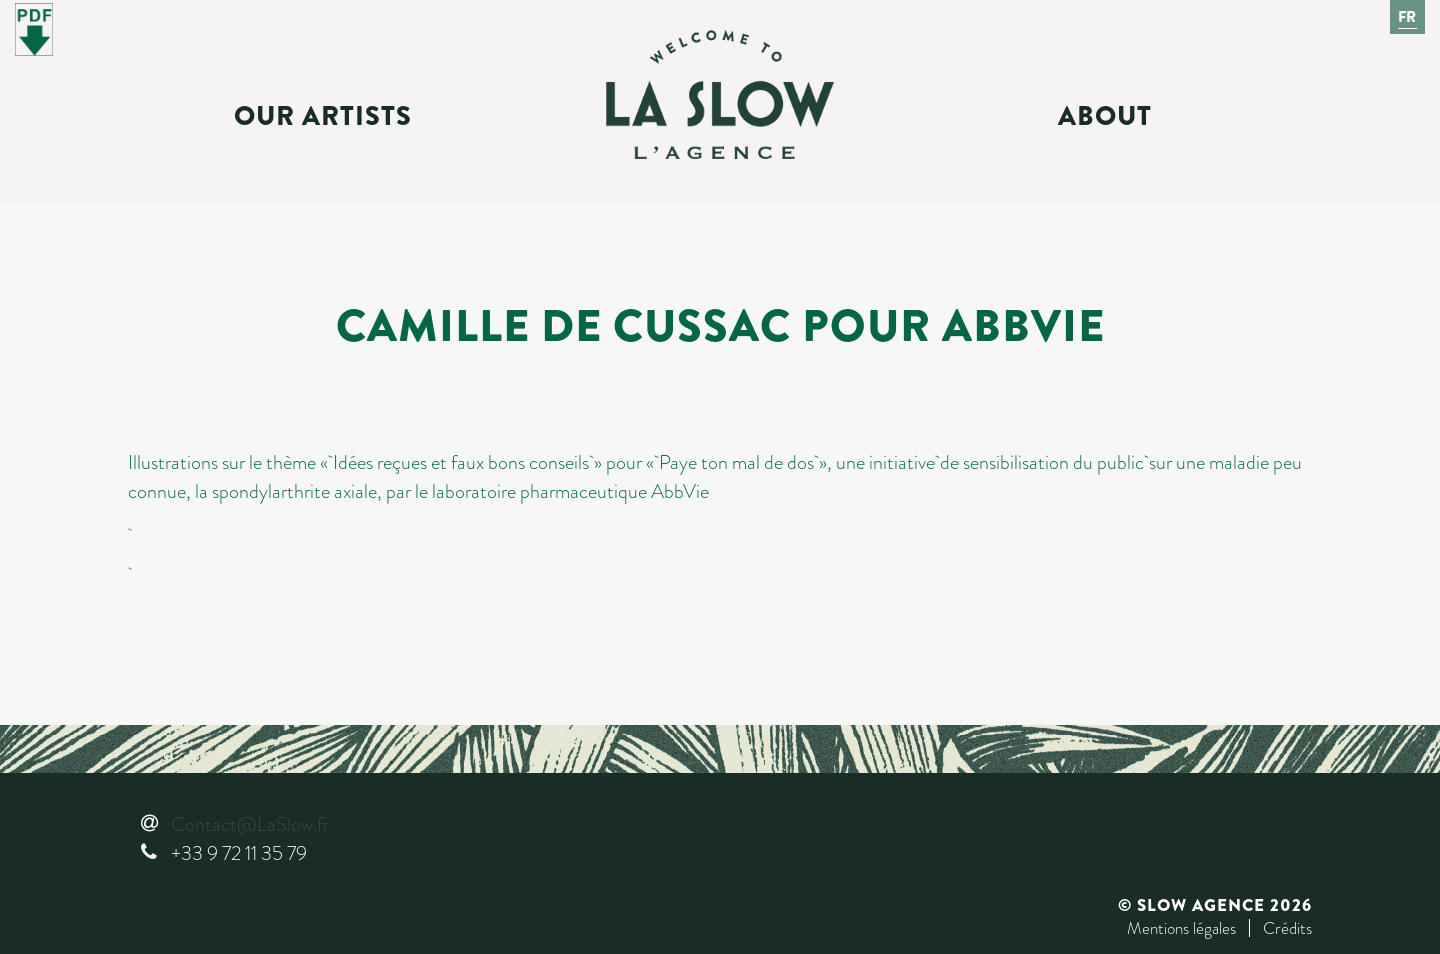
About (1105, 116)
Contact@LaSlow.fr (250, 824)
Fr (1408, 17)
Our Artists (323, 116)
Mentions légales (1181, 928)
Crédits (1287, 928)
